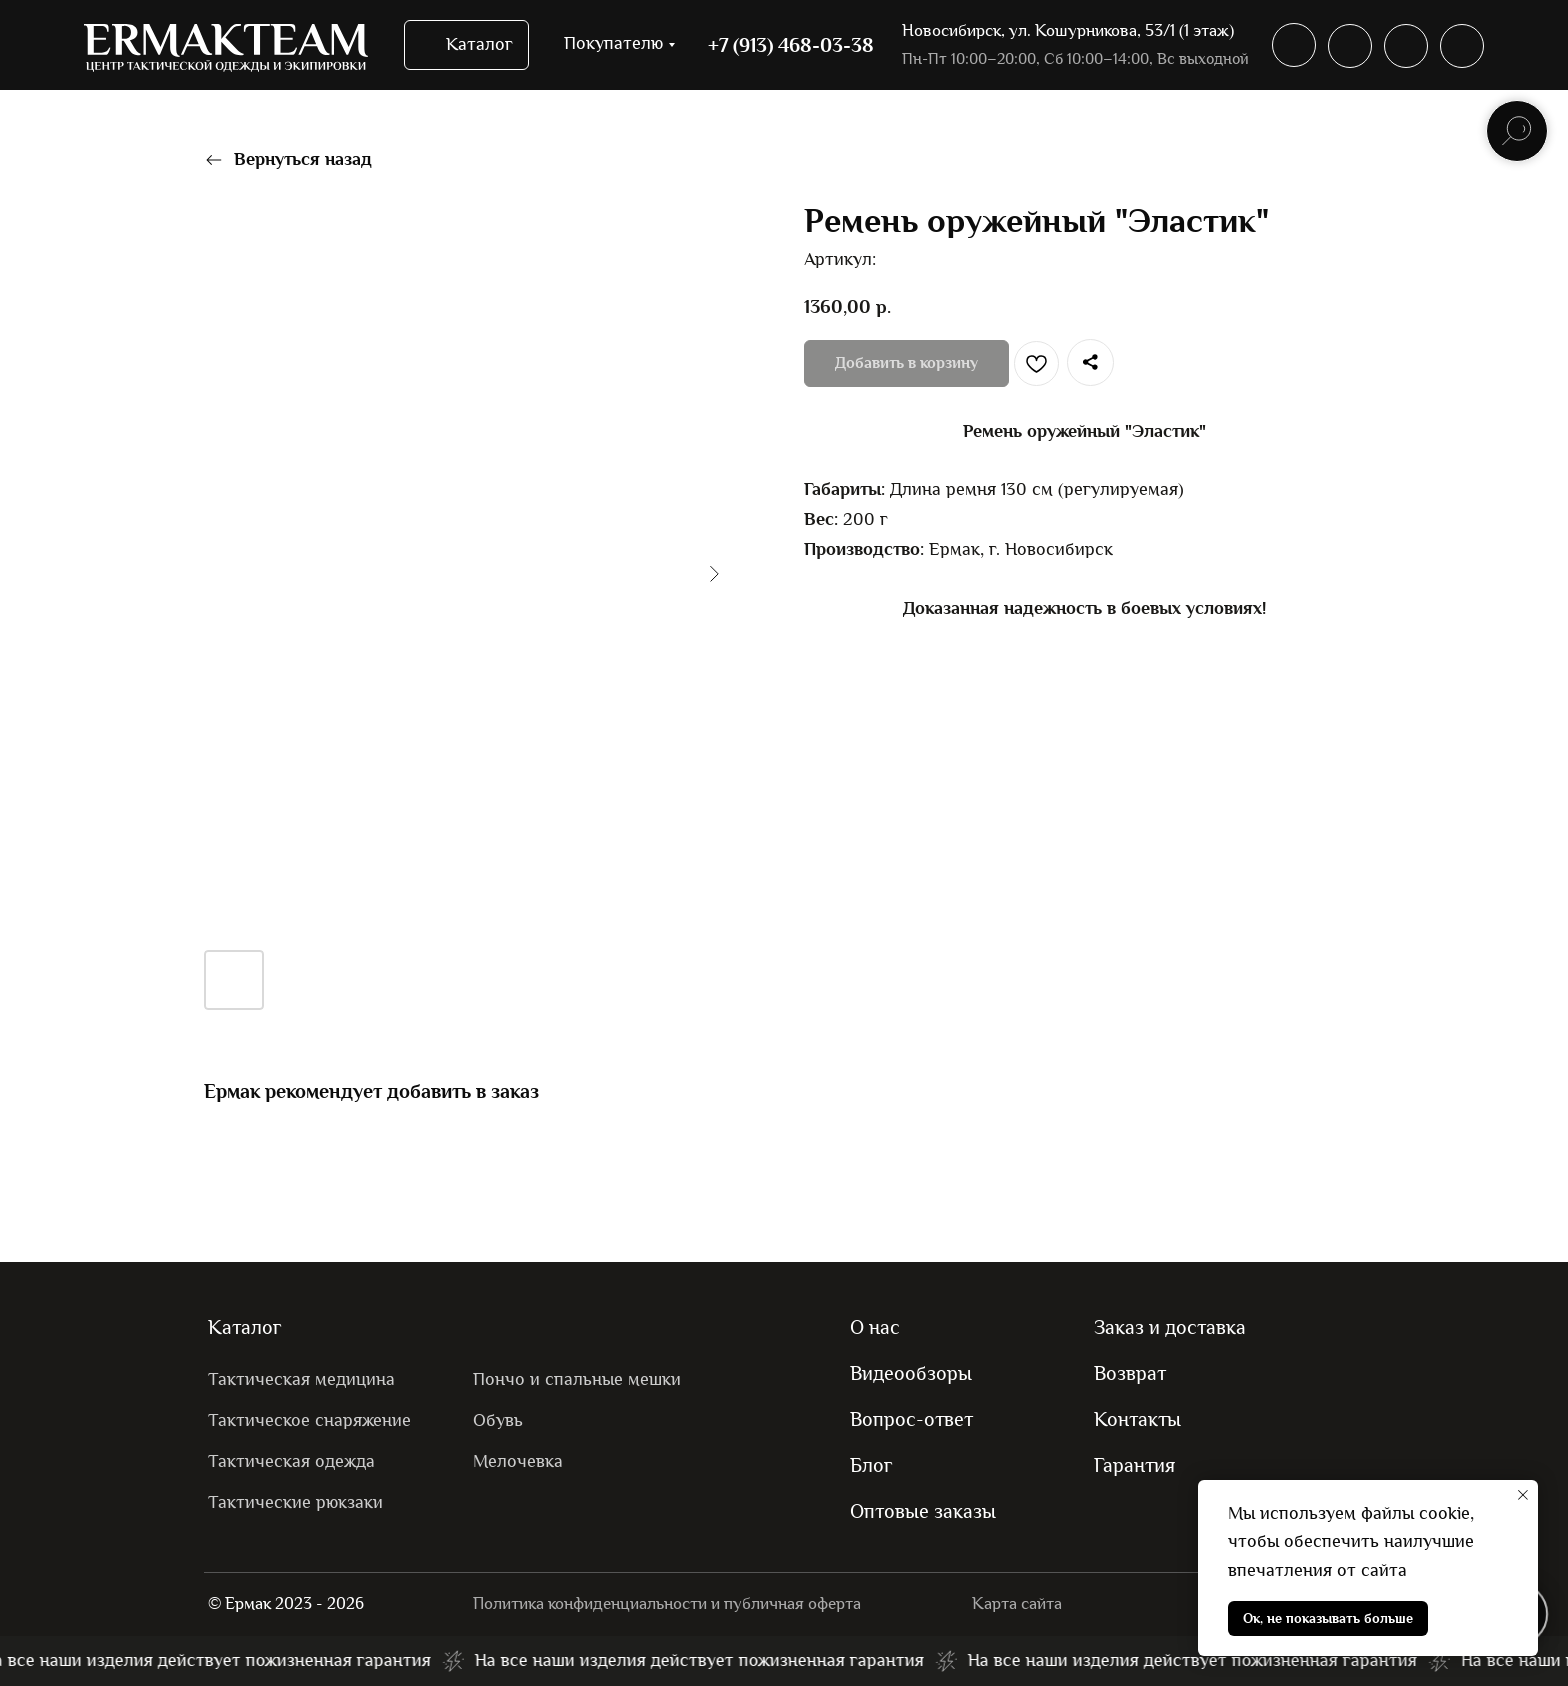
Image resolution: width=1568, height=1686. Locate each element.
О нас (875, 1327)
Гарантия (1134, 1465)
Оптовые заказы (923, 1511)
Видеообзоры (911, 1373)
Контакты (1137, 1419)
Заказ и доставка (1170, 1327)
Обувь (498, 1420)
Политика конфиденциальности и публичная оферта (667, 1603)
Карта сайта (1017, 1603)
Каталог (245, 1327)
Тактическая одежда (291, 1461)
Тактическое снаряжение (309, 1420)
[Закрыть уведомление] (1523, 1495)
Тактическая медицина (301, 1379)
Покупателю (613, 43)
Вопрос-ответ (911, 1419)
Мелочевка (518, 1461)
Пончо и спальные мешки (577, 1379)
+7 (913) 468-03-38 (791, 45)
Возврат (1130, 1373)
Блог (871, 1465)
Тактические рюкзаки (295, 1502)
